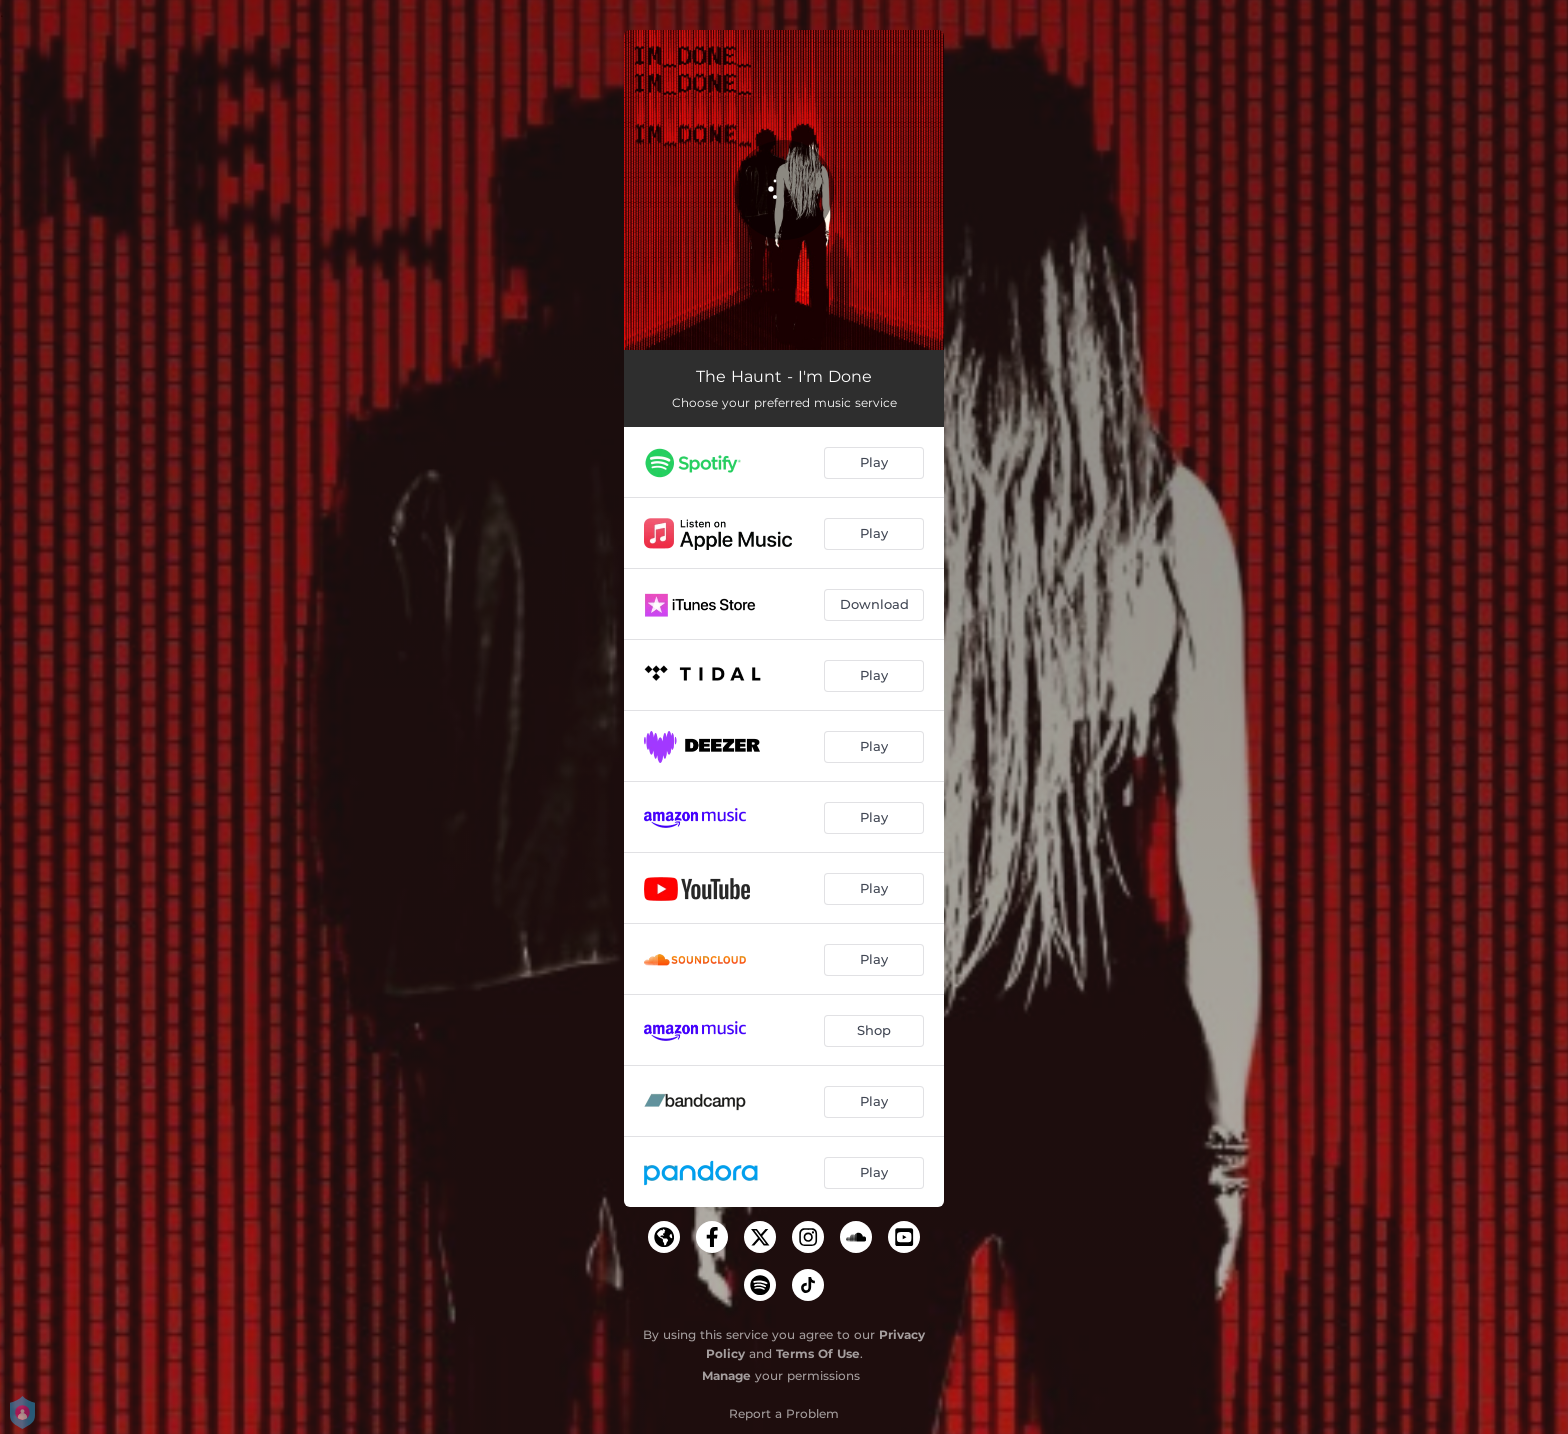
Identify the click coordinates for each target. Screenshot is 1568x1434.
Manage (726, 1375)
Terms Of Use (818, 1353)
